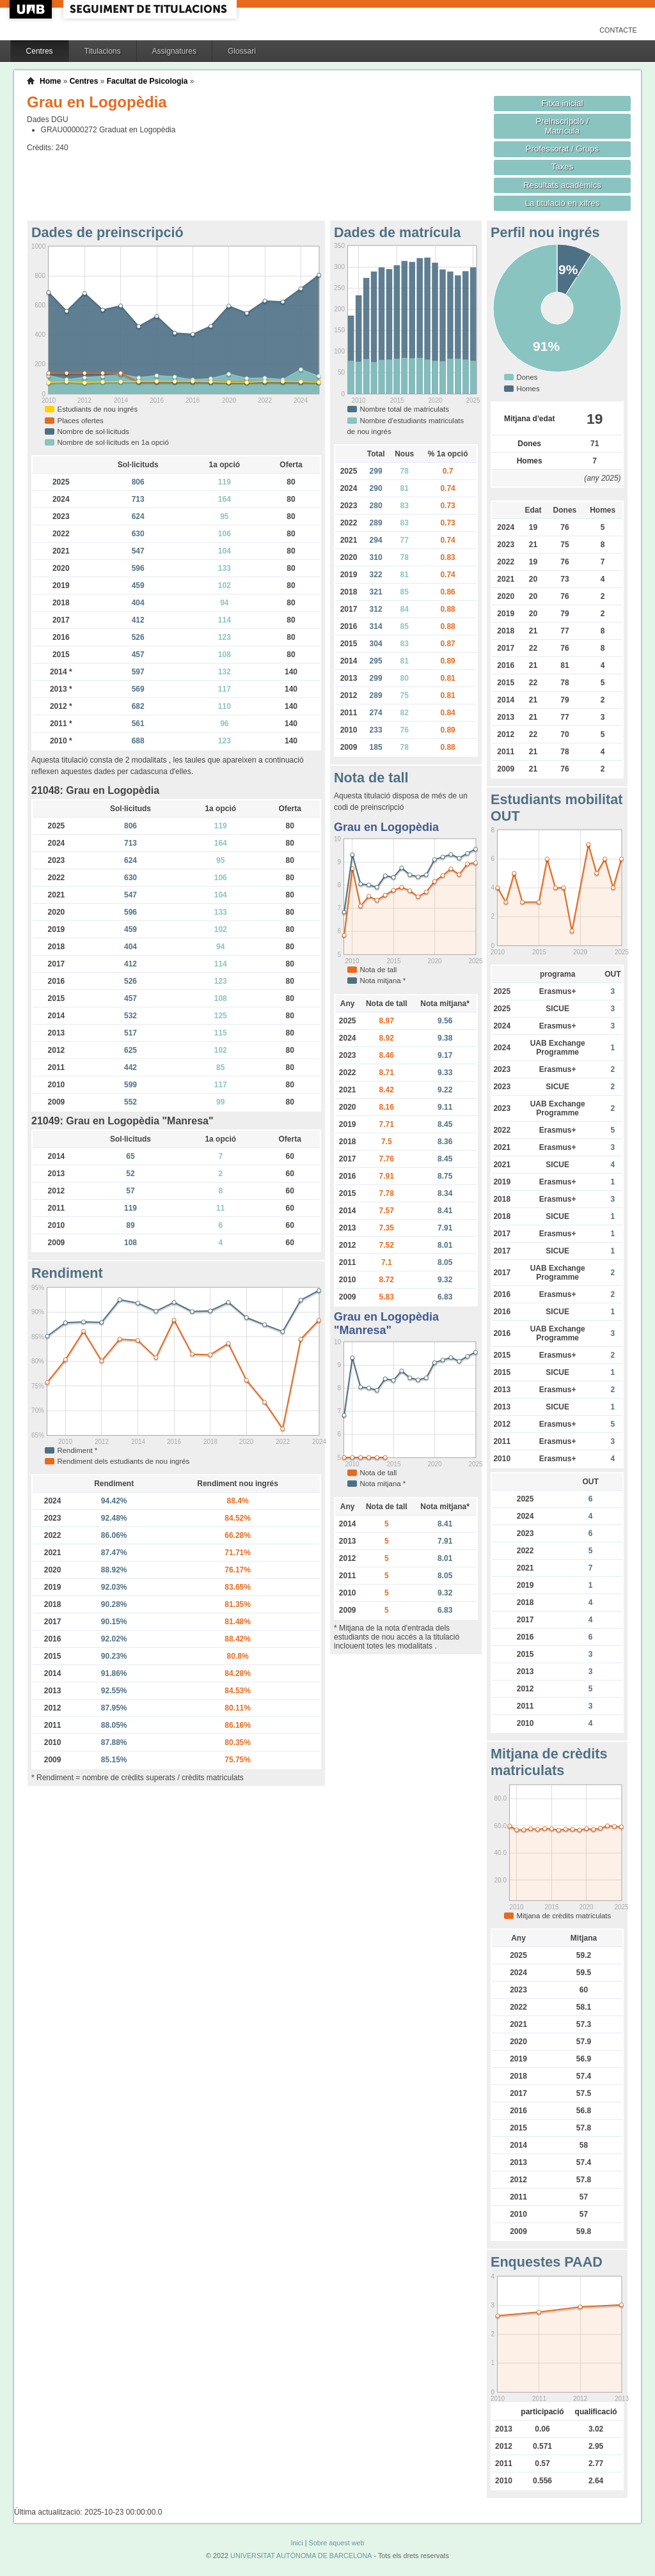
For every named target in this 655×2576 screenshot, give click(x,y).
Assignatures (174, 51)
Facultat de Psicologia (147, 81)
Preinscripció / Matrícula (562, 126)
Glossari (242, 51)
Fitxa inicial (562, 103)
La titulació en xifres (562, 203)
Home (50, 81)
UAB (32, 9)
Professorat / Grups (562, 148)
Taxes (562, 166)
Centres (39, 51)
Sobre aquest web (336, 2543)
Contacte (618, 30)
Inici (296, 2543)
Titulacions (102, 51)
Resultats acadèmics (562, 185)
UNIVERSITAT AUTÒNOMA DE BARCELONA (301, 2555)
